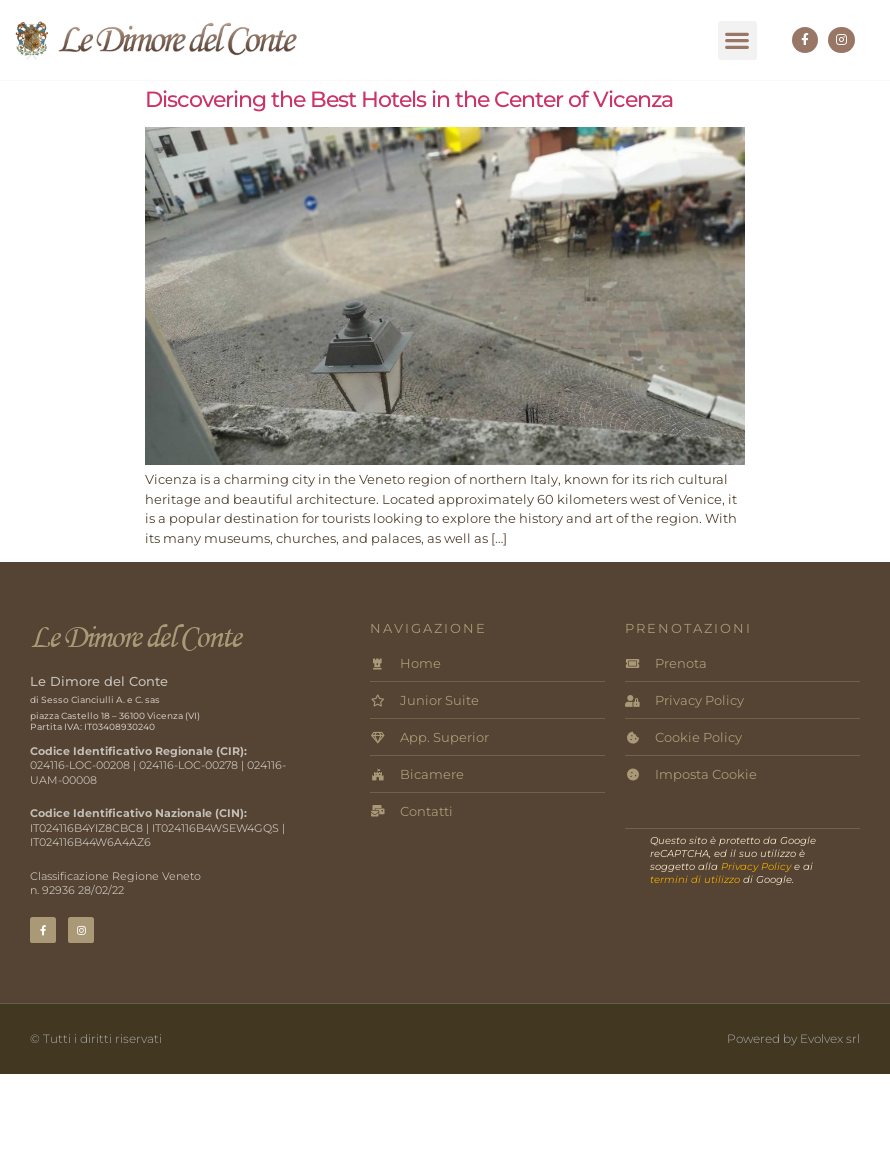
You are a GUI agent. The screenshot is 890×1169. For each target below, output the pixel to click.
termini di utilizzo (695, 879)
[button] (737, 40)
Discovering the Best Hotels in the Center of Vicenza (409, 99)
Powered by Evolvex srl (793, 1038)
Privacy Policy (756, 866)
